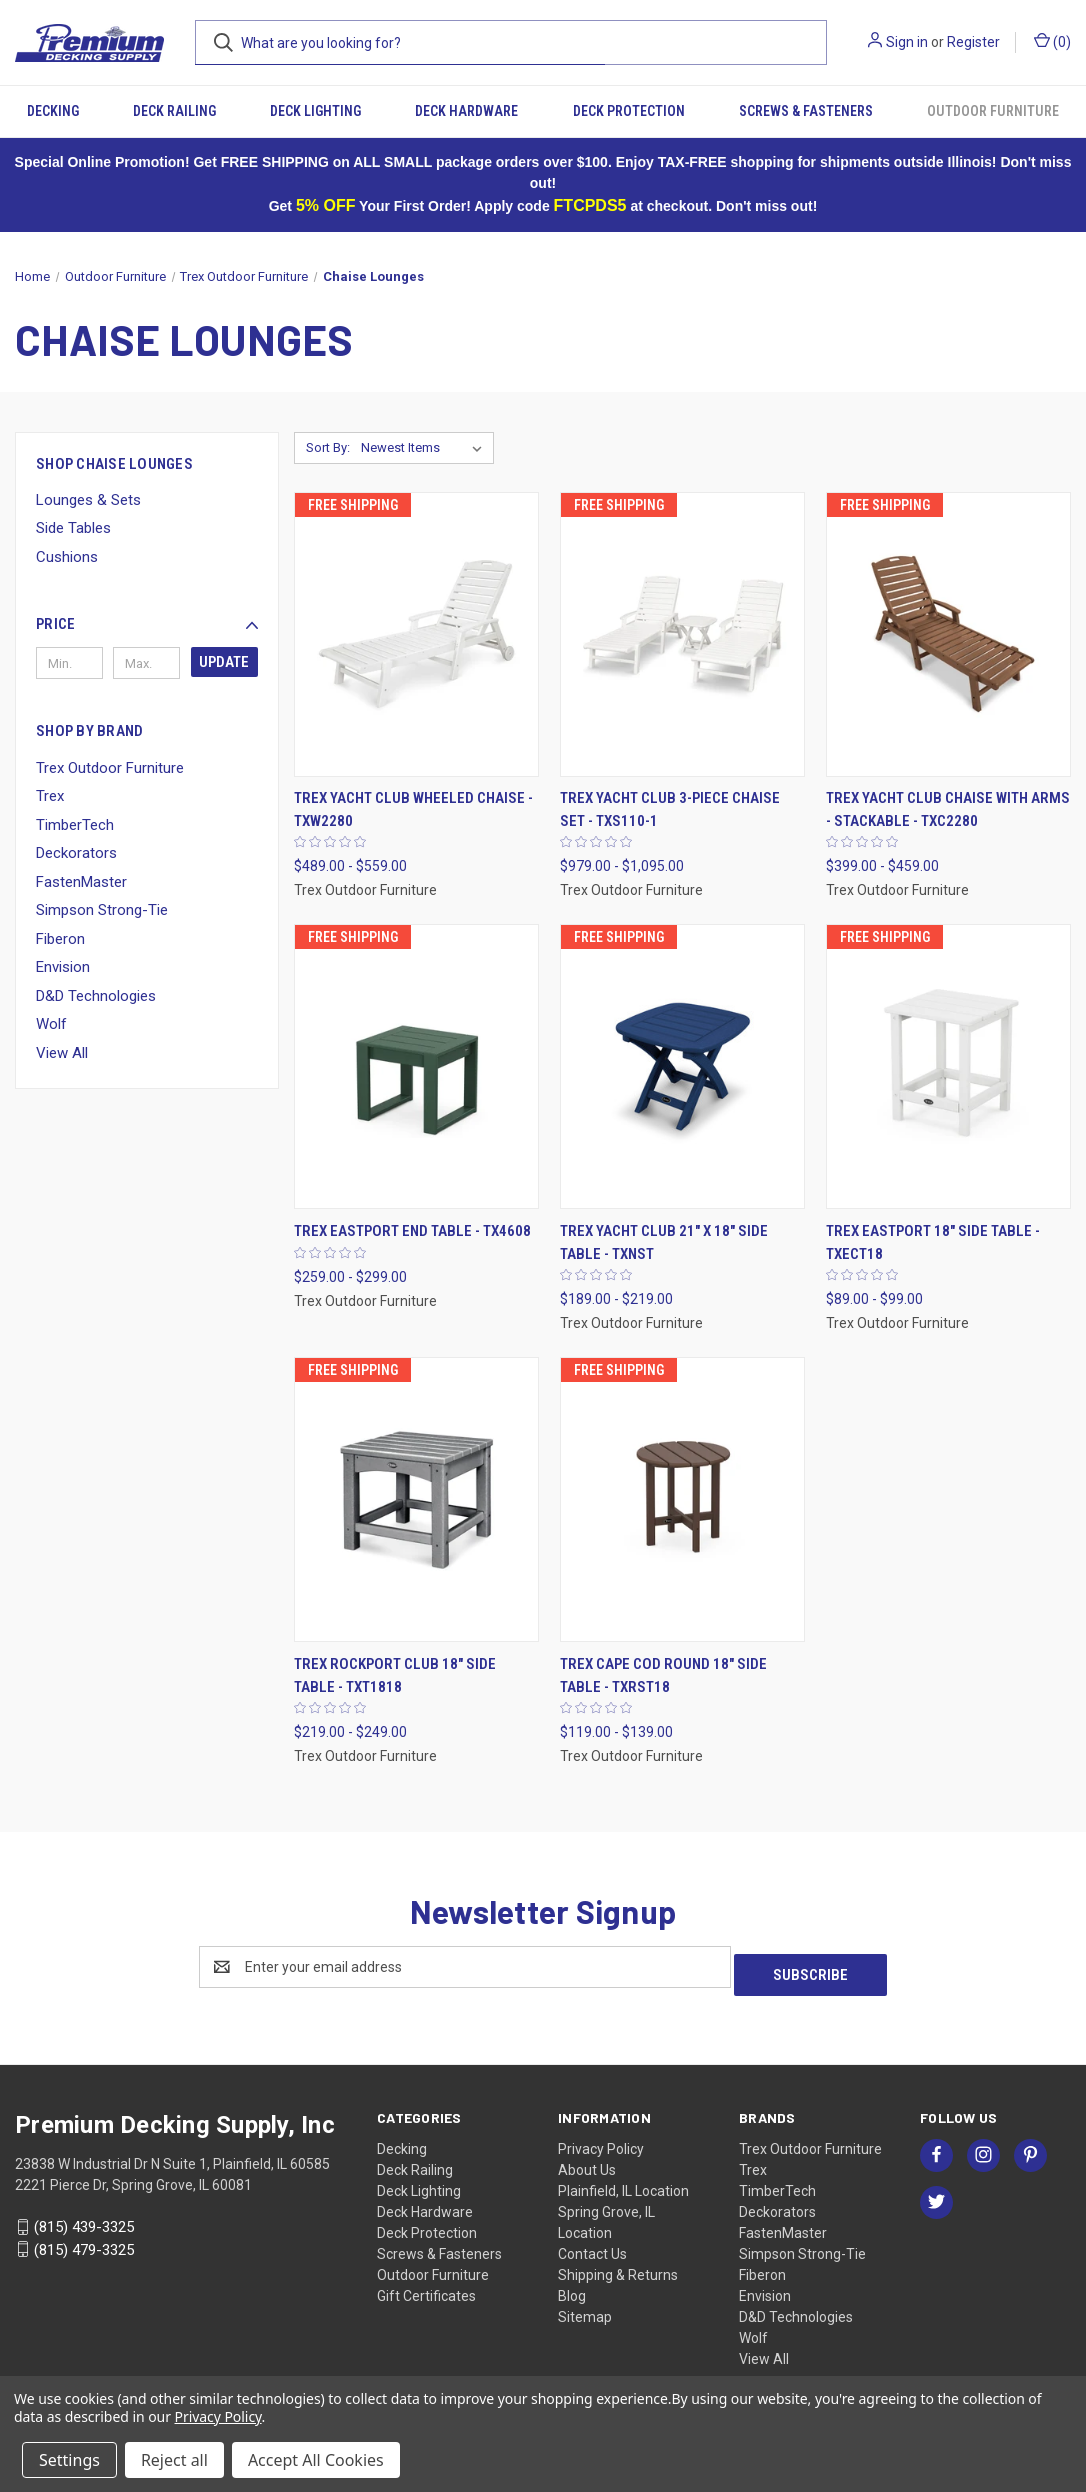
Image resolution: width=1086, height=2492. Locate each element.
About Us (587, 2162)
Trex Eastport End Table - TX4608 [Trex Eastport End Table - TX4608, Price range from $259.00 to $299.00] (412, 1231)
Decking (53, 111)
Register (973, 42)
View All (62, 1053)
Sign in (907, 42)
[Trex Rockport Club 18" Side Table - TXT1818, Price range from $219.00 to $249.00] (416, 1499)
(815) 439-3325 (84, 2219)
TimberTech (75, 825)
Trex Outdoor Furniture (110, 768)
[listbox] (425, 448)
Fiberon (60, 939)
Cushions (67, 557)
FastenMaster (81, 882)
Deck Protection (629, 111)
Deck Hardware (466, 111)
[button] (147, 624)
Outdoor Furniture (993, 111)
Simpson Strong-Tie (102, 910)
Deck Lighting (315, 111)
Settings (69, 2460)
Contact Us (592, 2246)
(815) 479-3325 (84, 2242)
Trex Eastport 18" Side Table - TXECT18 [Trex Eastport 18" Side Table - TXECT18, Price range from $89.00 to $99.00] (933, 1242)
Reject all (174, 2460)
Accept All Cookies (316, 2460)
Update (224, 662)
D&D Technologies (96, 996)
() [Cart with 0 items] (1052, 41)
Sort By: (328, 447)
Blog (572, 2288)
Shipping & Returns (618, 2267)
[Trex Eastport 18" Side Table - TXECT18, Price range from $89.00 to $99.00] (948, 1066)
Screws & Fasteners (806, 111)
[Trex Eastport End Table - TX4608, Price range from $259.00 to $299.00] (416, 1066)
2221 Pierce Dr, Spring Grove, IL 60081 (133, 2177)
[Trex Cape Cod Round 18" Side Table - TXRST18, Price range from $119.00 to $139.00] (682, 1499)
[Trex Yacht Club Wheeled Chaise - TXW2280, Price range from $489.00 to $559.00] (416, 634)
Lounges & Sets (88, 500)
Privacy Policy (601, 2141)
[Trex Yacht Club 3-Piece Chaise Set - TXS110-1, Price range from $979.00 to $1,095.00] (682, 634)
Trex (50, 796)
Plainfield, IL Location (623, 2183)
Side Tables (73, 528)
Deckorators (76, 853)
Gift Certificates (426, 2288)
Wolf (51, 1024)
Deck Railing (174, 111)
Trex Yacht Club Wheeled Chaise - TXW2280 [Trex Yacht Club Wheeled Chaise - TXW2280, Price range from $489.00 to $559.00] (413, 809)
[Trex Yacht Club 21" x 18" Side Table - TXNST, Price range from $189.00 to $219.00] (682, 1066)
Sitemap (585, 2309)
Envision (63, 967)
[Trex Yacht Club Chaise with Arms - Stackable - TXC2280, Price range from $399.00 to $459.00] (948, 634)
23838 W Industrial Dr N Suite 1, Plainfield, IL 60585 (172, 2156)
